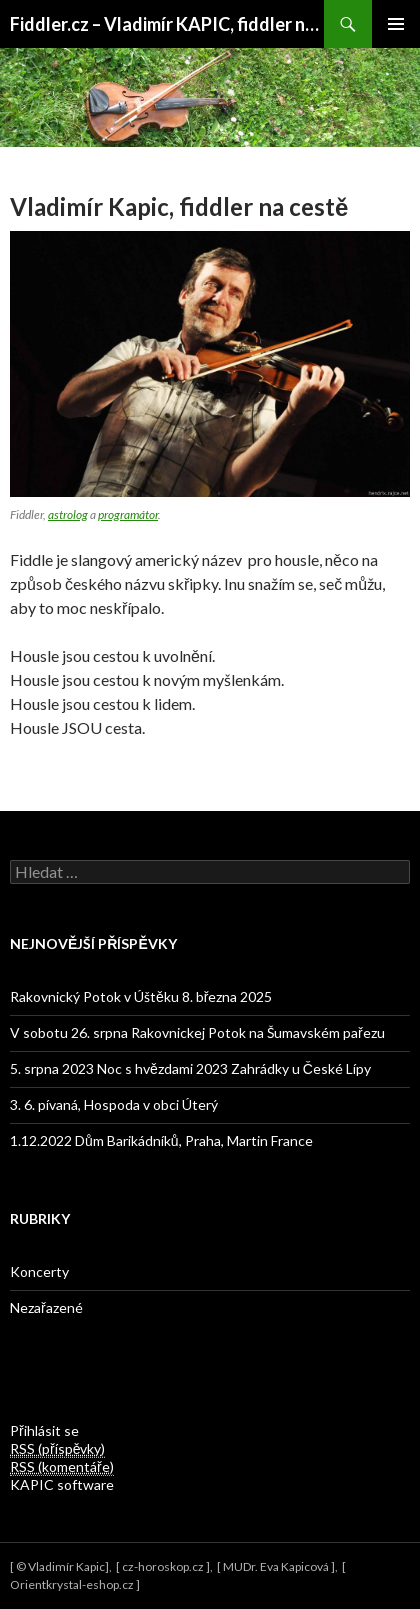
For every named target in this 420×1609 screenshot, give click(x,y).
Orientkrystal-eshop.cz (72, 1584)
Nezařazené (46, 1307)
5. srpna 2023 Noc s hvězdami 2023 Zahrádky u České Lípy (190, 1068)
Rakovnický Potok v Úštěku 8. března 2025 (141, 996)
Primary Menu (396, 24)
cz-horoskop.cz (163, 1566)
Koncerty (39, 1271)
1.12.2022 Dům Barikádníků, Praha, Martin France (161, 1140)
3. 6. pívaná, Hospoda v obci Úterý (114, 1104)
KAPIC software (62, 1484)
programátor (128, 514)
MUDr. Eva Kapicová (276, 1566)
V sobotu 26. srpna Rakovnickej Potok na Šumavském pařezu (197, 1032)
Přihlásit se (44, 1430)
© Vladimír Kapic (60, 1566)
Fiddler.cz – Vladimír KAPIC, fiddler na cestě (167, 24)
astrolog (68, 514)
